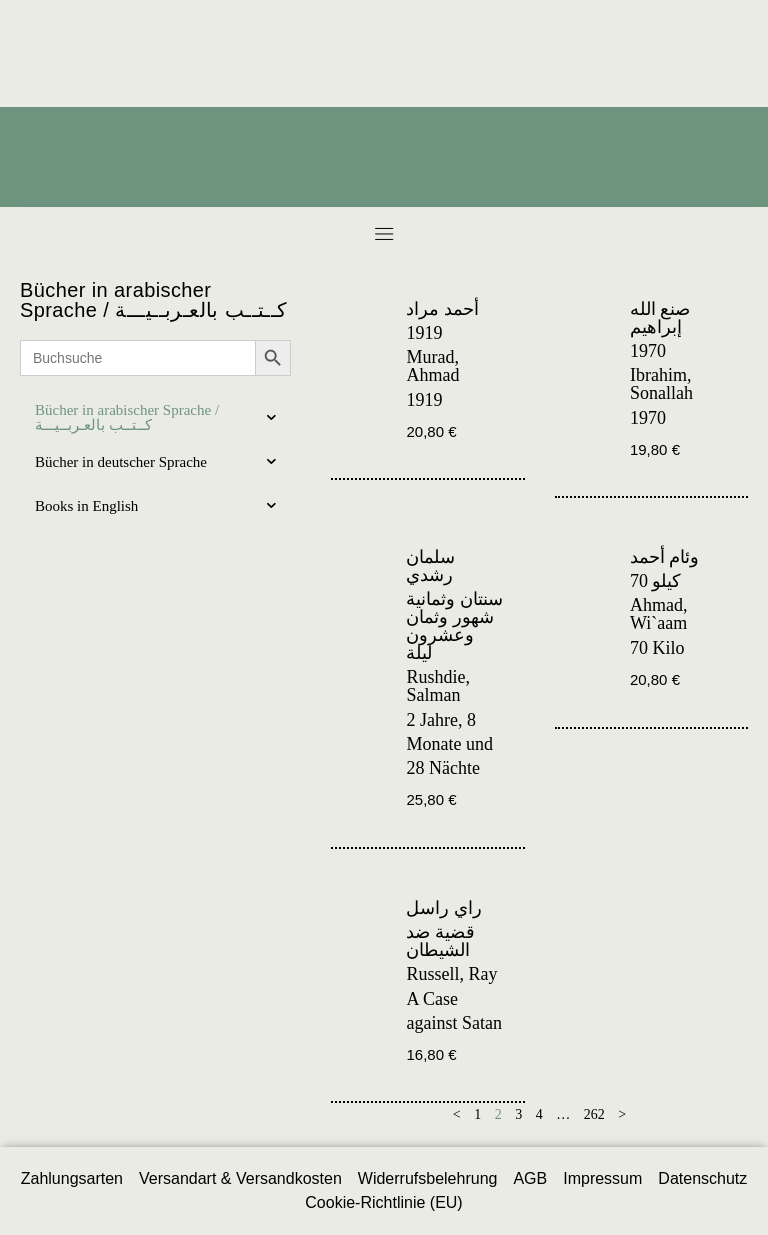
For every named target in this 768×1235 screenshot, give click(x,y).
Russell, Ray (451, 974)
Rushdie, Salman (438, 686)
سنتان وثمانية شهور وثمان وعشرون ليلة (454, 626)
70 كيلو (656, 581)
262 (594, 1114)
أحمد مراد (442, 309)
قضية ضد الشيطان (440, 941)
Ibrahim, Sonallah (661, 384)
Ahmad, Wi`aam (659, 614)
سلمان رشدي (430, 566)
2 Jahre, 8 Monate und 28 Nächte (449, 744)
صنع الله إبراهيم (660, 318)
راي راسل (444, 908)
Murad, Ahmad (432, 366)
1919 (424, 333)
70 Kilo (657, 648)
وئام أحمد (665, 557)
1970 (648, 351)
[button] (383, 233)
